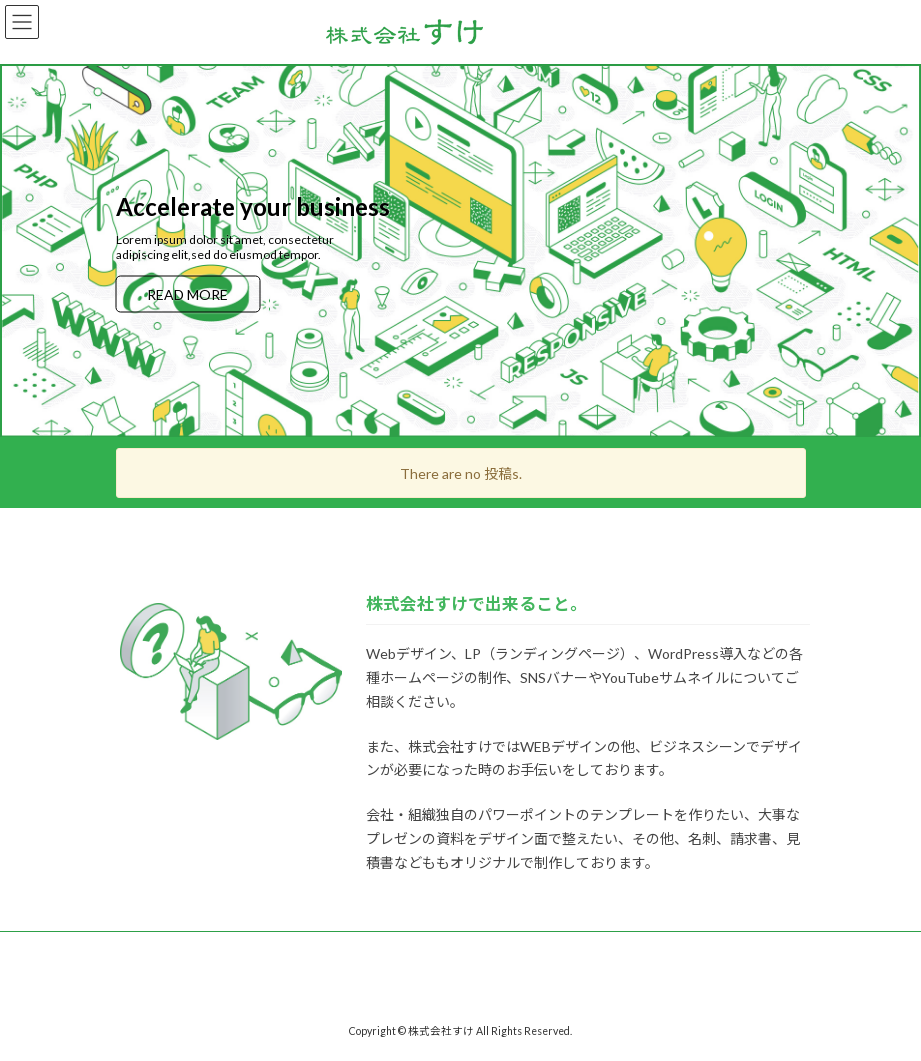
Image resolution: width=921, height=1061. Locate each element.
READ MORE (187, 293)
